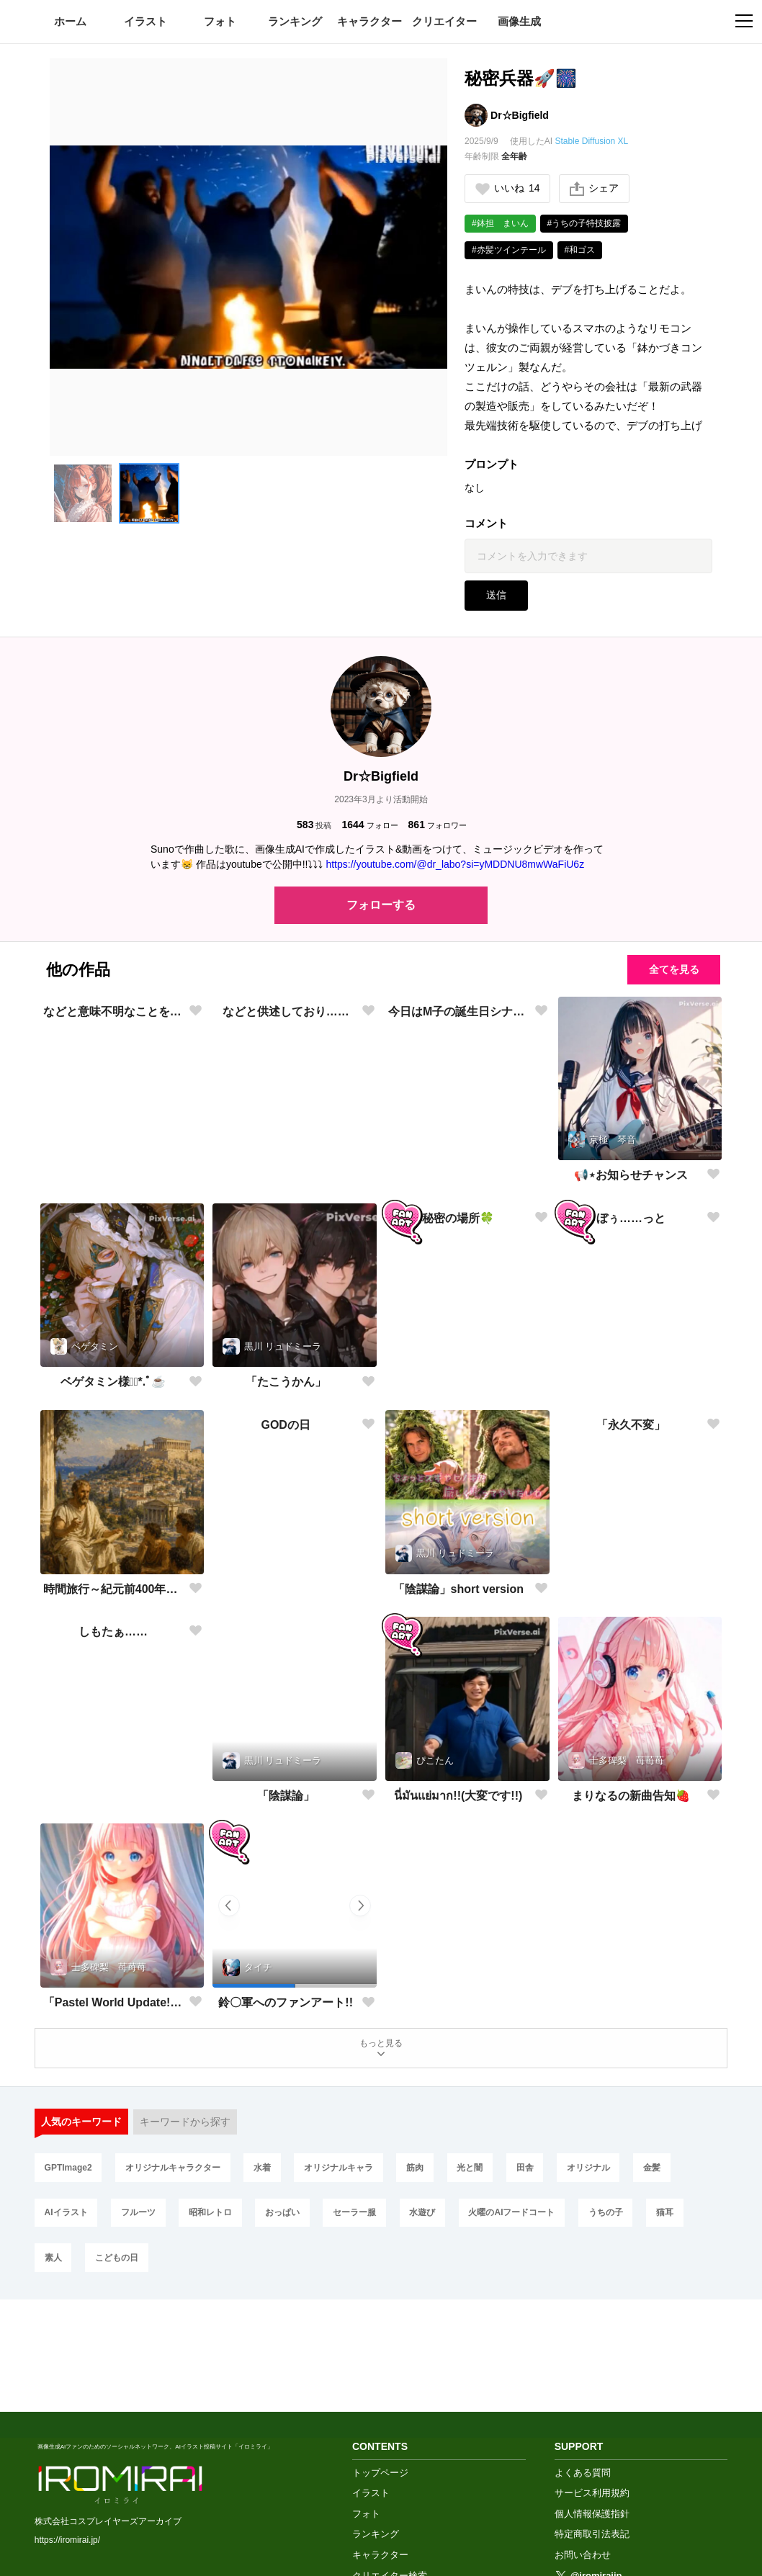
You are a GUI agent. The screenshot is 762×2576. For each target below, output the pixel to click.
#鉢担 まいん (500, 223)
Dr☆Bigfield (519, 115)
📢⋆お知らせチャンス (631, 1175)
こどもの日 (120, 2268)
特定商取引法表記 (592, 2438)
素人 (54, 2268)
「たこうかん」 (286, 1382)
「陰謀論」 (286, 1796)
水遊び (436, 2220)
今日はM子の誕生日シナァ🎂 (458, 1175)
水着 (268, 2173)
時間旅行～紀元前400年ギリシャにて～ (113, 1589)
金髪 (674, 2173)
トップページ (380, 2376)
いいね (507, 188)
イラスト (145, 21)
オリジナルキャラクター (176, 2173)
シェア (594, 188)
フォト (220, 21)
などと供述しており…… (286, 1175)
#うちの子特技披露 (584, 223)
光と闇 (484, 2173)
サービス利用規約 (592, 2397)
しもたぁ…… (113, 1796)
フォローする (381, 905)
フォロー (369, 825)
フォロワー (437, 825)
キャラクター (369, 21)
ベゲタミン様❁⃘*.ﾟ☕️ (113, 1382)
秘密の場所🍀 (458, 1382)
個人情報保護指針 (592, 2417)
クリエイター (444, 21)
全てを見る (673, 970)
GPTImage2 (69, 2173)
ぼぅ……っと (630, 1382)
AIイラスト (67, 2220)
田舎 (541, 2173)
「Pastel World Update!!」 (113, 2002)
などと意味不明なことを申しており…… (113, 1175)
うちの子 (625, 2220)
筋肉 (426, 2173)
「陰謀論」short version (458, 1589)
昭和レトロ (216, 2220)
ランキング (295, 21)
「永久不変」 (630, 1589)
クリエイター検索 (389, 2479)
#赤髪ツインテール (509, 250)
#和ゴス (580, 250)
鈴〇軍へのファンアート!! (285, 2003)
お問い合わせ (583, 2459)
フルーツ (142, 2220)
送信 (496, 595)
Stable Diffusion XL (591, 141)
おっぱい (291, 2220)
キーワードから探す (185, 2125)
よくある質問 (583, 2376)
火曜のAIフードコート (528, 2220)
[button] (83, 493)
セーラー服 (365, 2220)
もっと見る (381, 2049)
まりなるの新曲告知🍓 (631, 1796)
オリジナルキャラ (347, 2173)
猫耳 (687, 2220)
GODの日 (285, 1589)
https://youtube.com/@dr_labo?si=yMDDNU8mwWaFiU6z (455, 865)
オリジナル (607, 2173)
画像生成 (519, 21)
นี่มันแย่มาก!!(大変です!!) (458, 1796)
